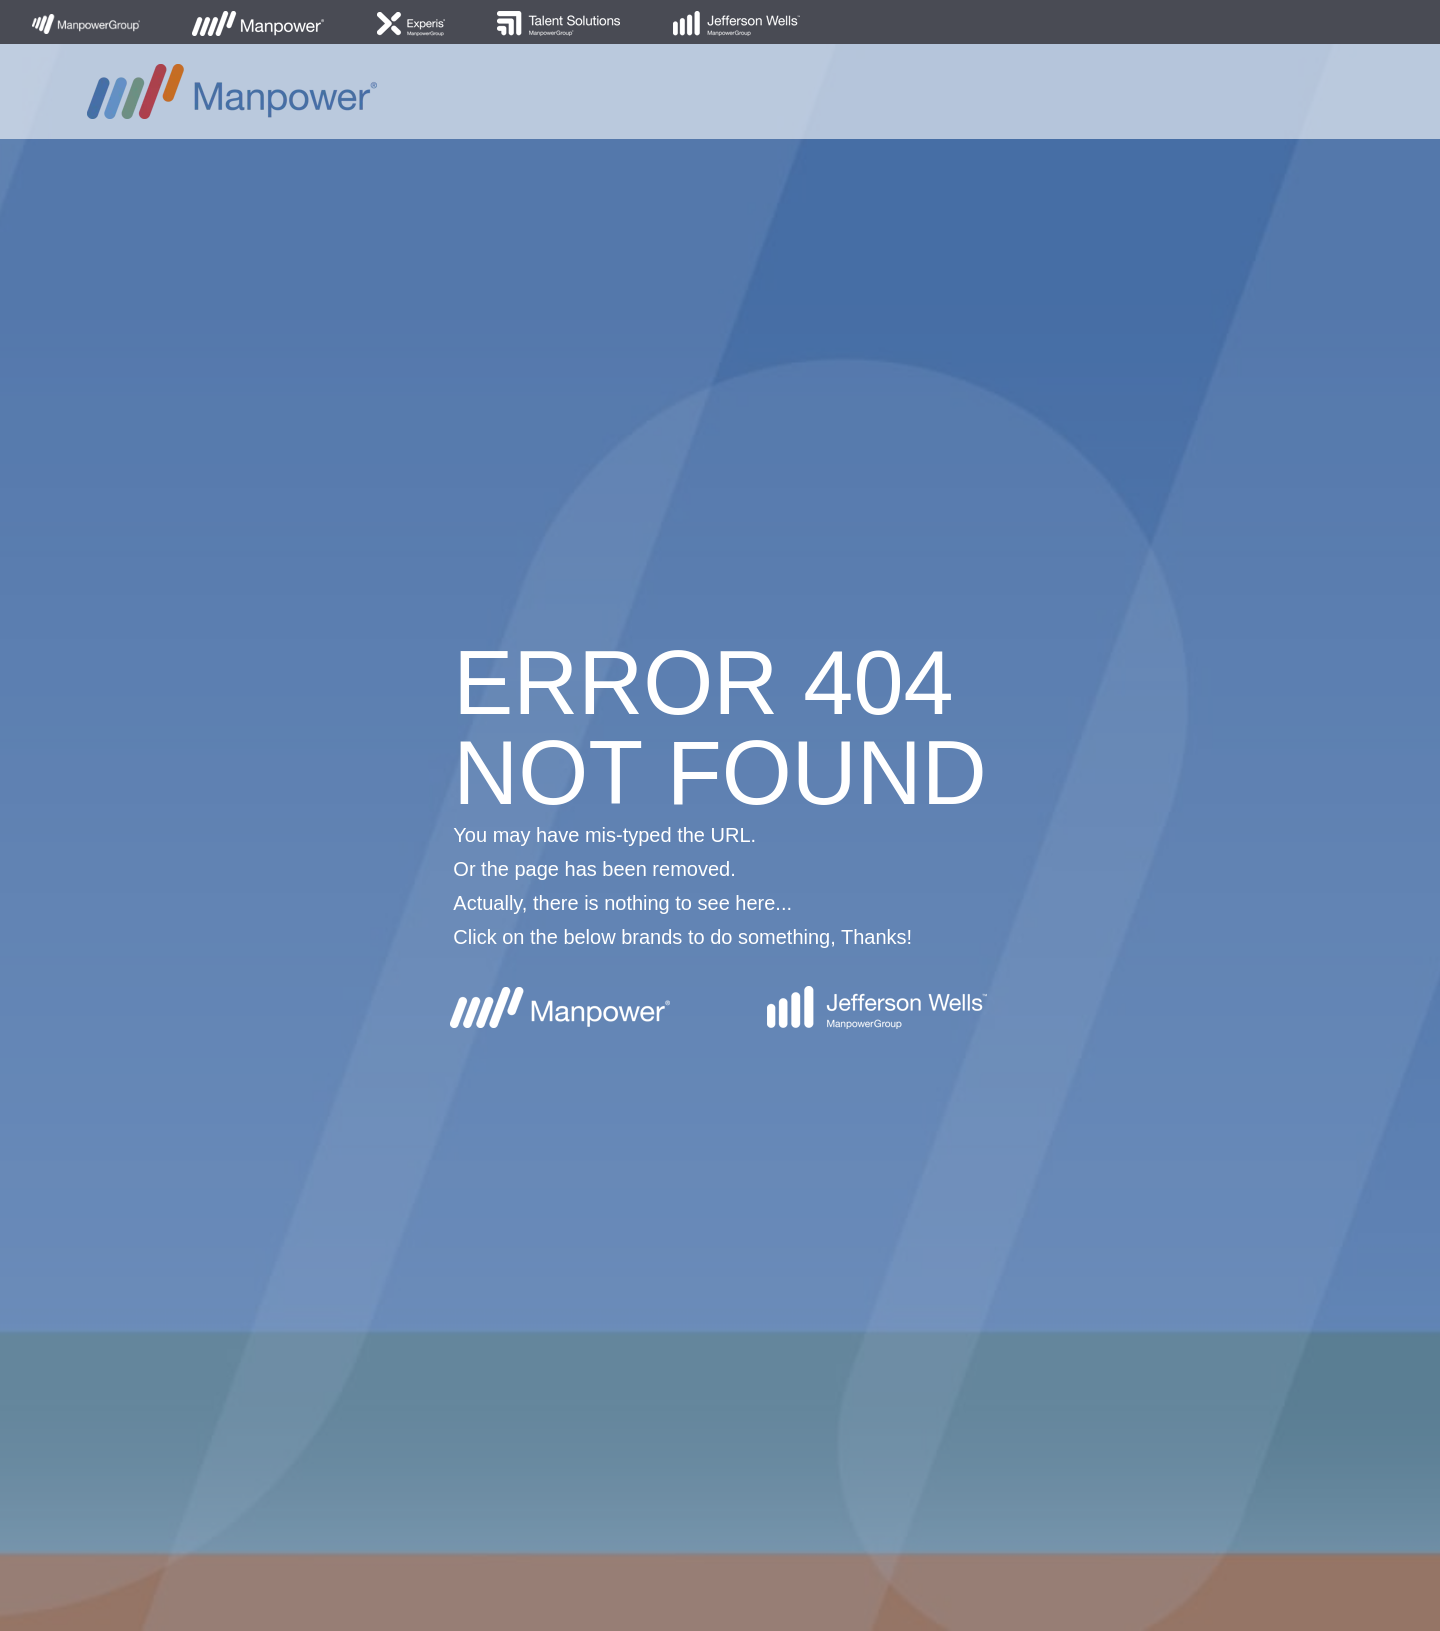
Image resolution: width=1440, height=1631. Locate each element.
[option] (720, 815)
